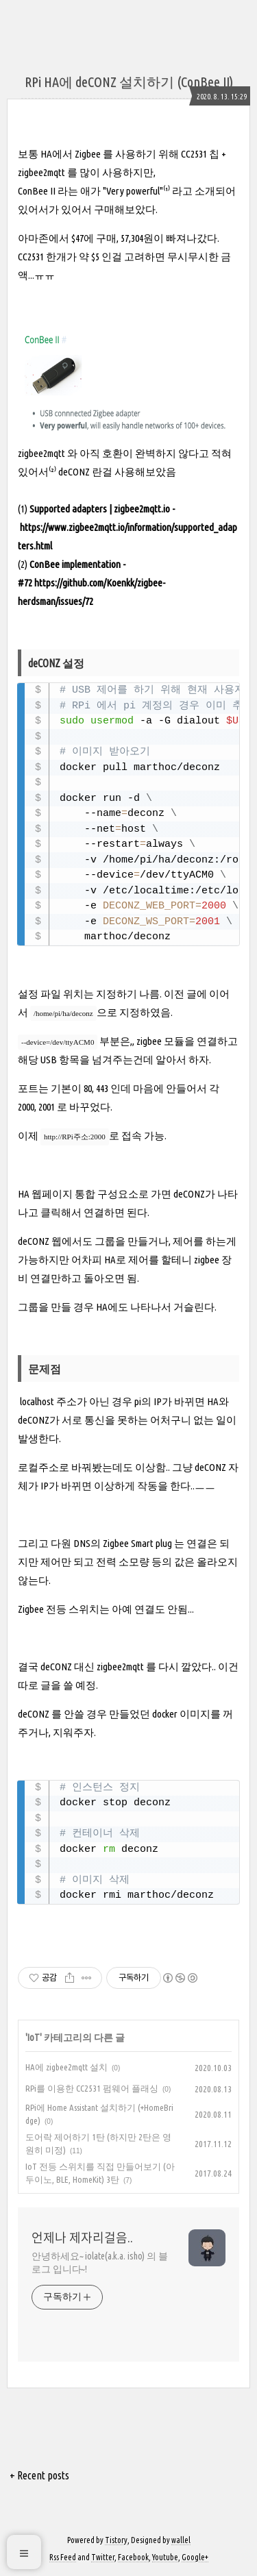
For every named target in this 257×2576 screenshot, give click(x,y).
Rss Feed (62, 2557)
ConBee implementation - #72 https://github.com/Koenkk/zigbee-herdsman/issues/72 (91, 582)
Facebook (133, 2557)
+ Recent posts (39, 2475)
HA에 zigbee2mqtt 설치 (66, 2067)
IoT (33, 2037)
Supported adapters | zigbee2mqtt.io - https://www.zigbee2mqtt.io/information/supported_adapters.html (127, 527)
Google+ (195, 2557)
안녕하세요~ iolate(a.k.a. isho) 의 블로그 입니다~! (100, 2263)
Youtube (165, 2557)
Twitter (102, 2557)
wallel (181, 2540)
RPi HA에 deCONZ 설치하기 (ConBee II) (129, 82)
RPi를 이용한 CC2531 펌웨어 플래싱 (91, 2088)
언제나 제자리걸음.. (82, 2237)
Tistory (116, 2540)
